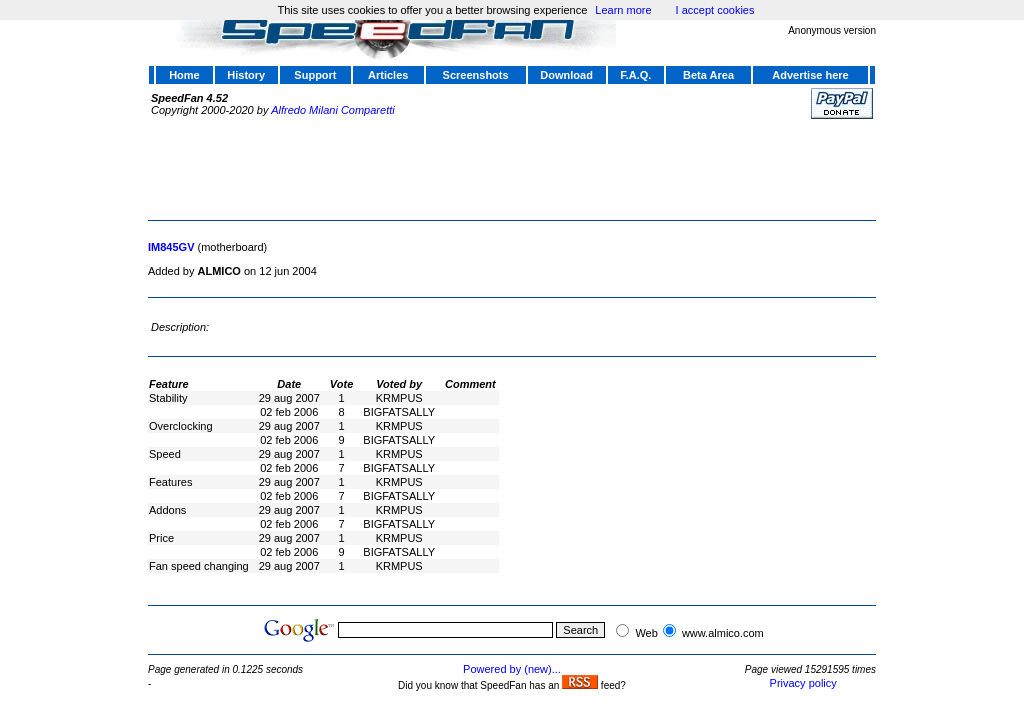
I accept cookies (715, 10)
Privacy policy (803, 683)
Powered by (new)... (512, 669)
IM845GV (171, 247)
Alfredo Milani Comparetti (333, 110)
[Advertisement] (512, 167)
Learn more (623, 10)
